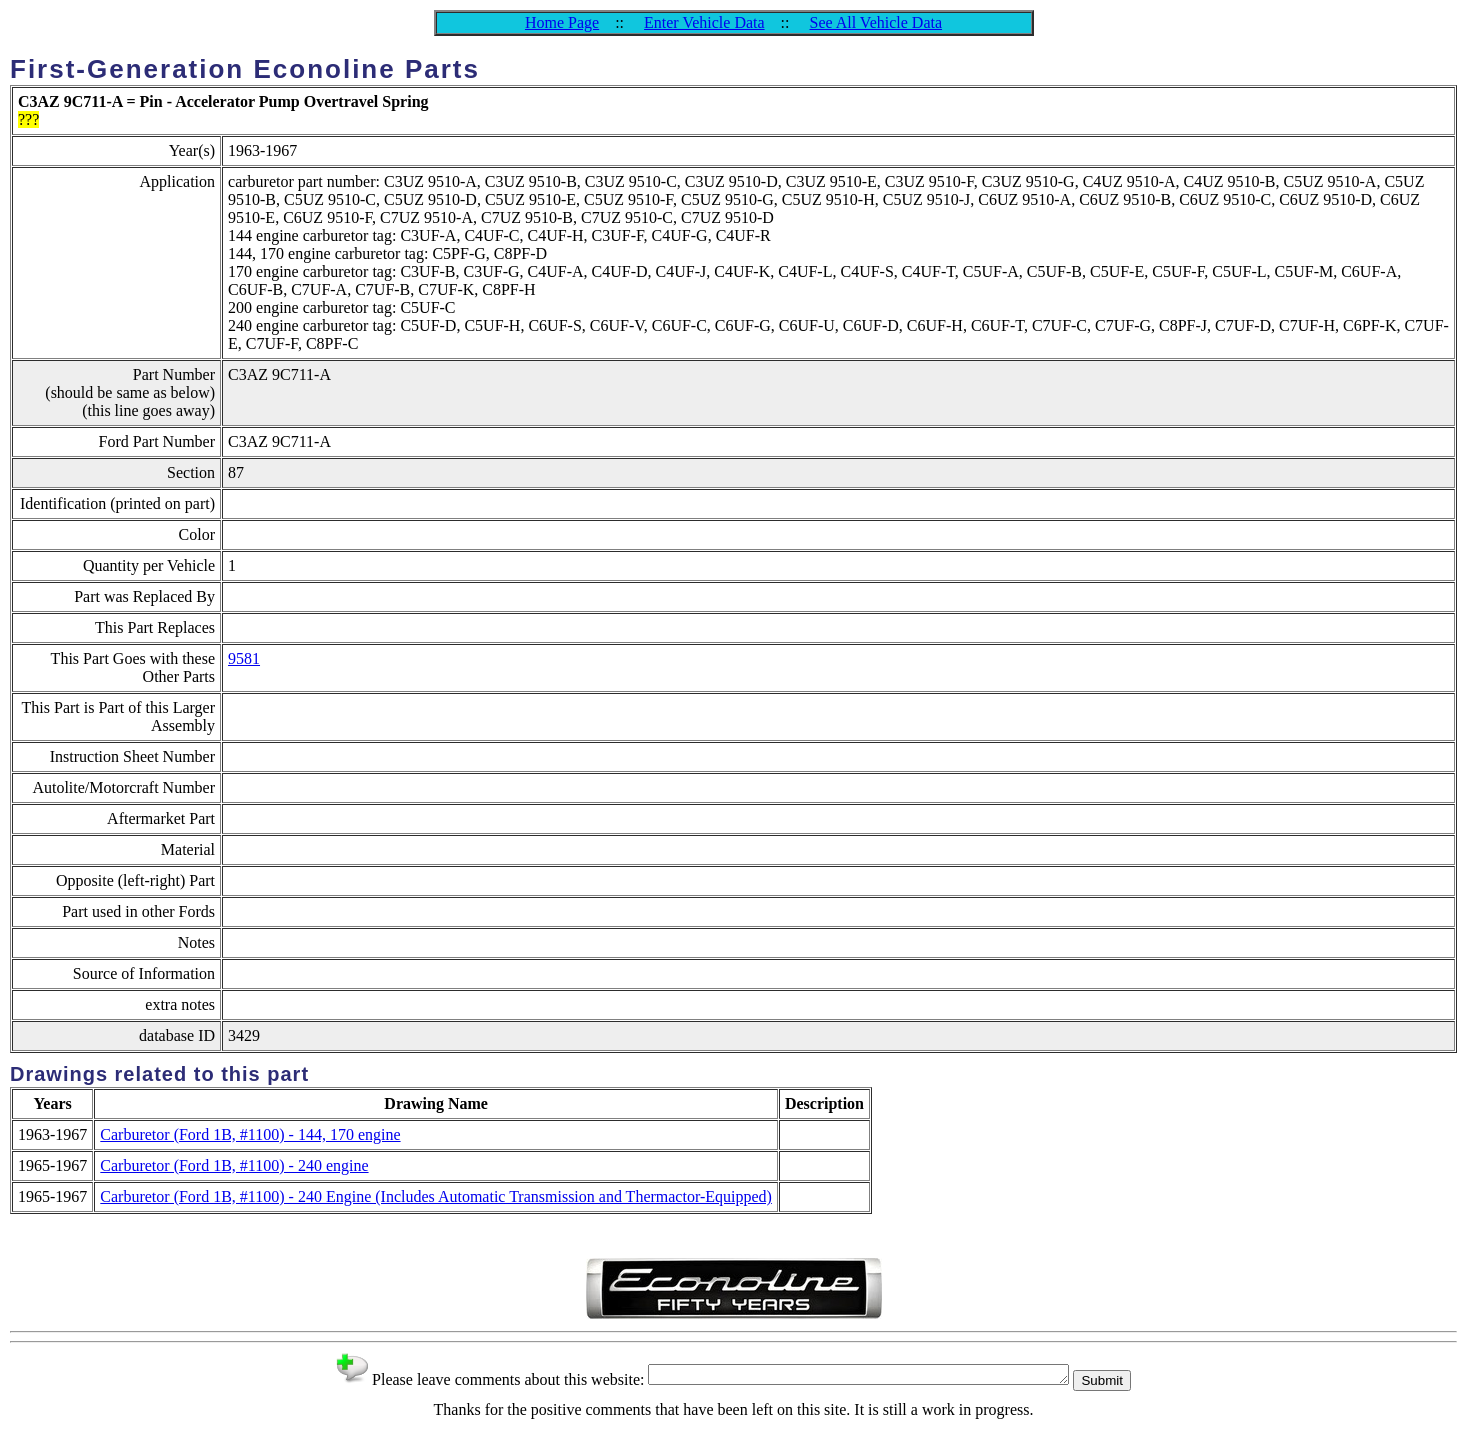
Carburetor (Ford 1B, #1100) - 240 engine (234, 1165)
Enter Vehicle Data (704, 22)
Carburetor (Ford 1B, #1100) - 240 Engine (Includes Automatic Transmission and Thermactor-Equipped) (436, 1196)
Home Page (562, 22)
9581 (244, 658)
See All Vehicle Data (875, 22)
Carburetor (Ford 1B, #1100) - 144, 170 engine (250, 1134)
